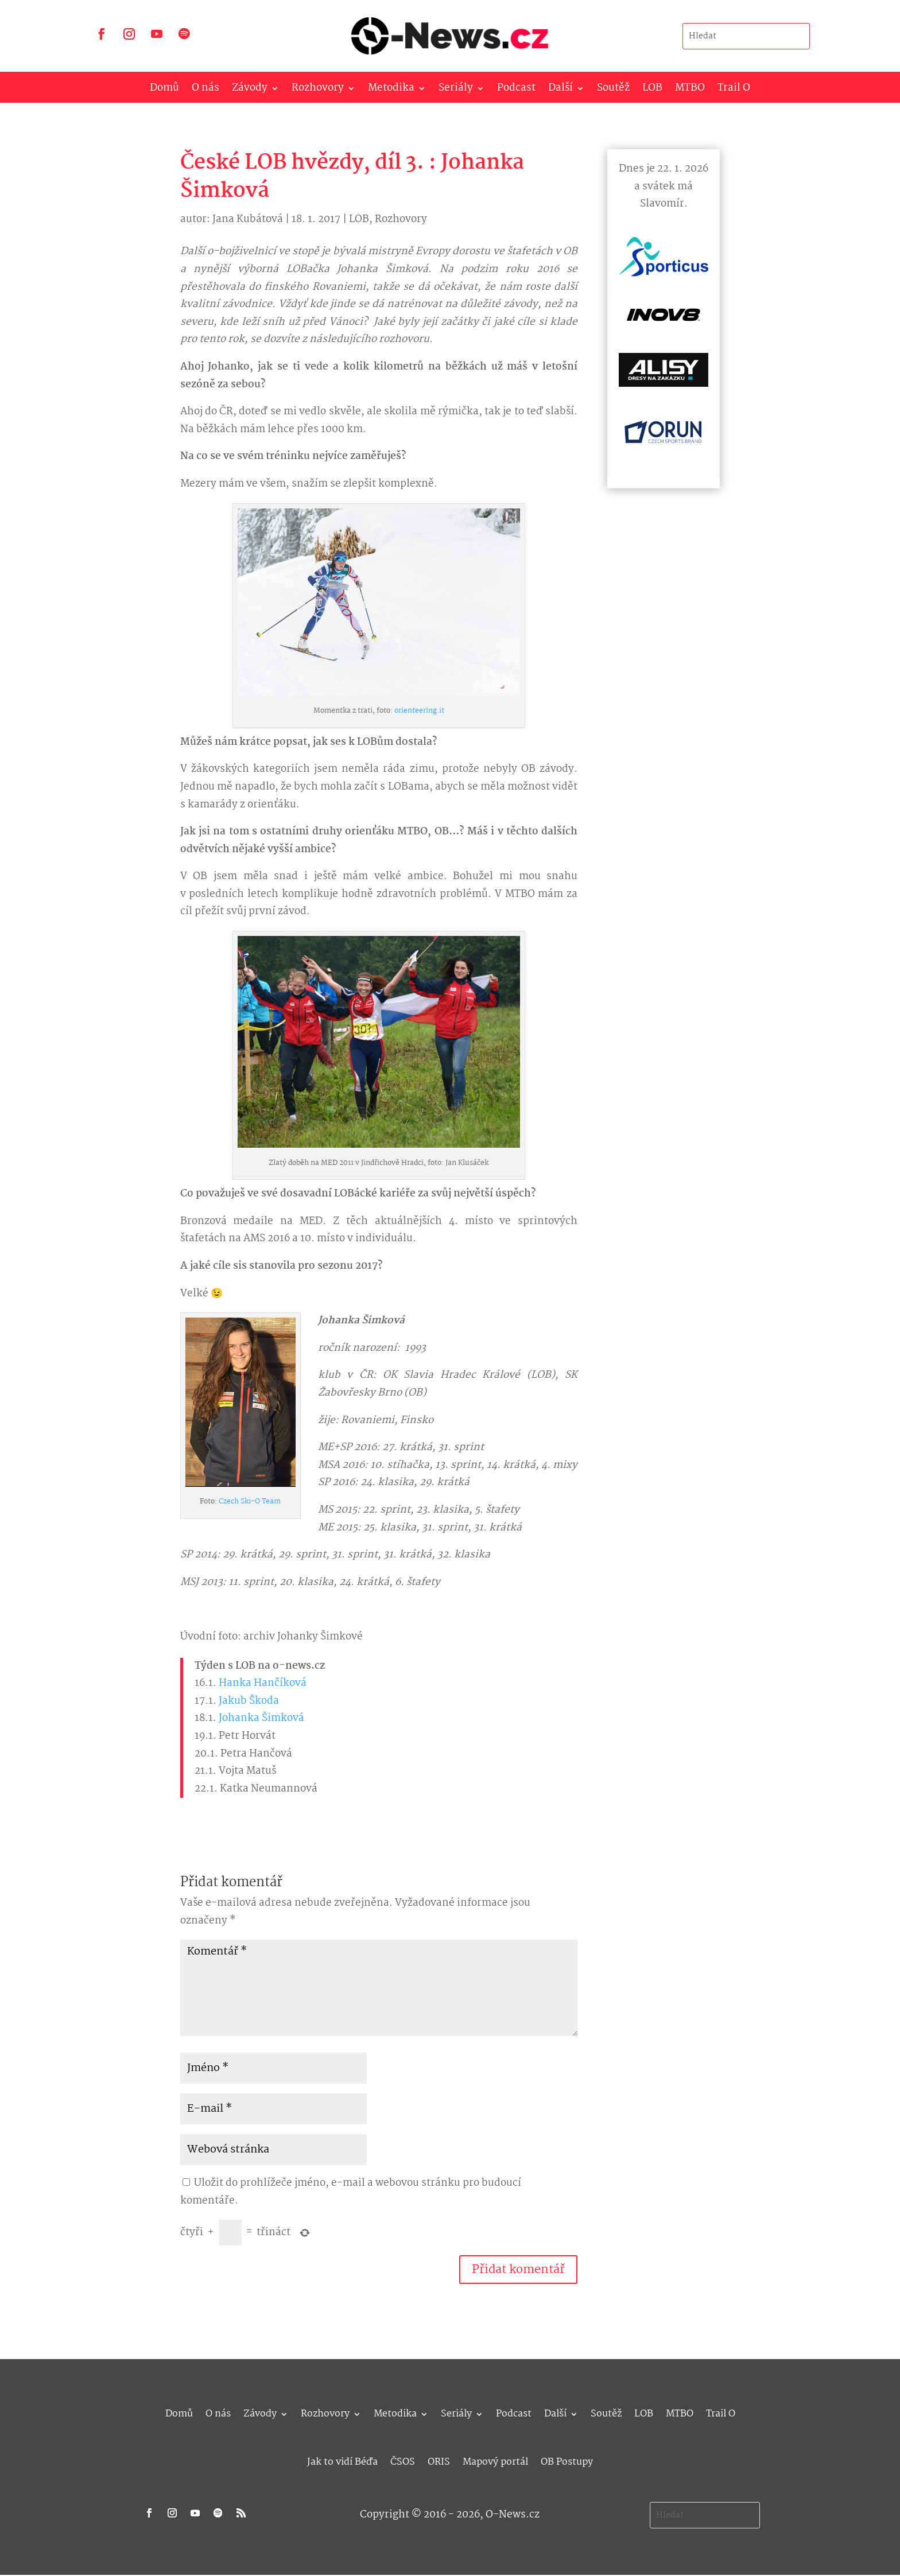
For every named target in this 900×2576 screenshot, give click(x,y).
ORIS (439, 2460)
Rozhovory (318, 90)
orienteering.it (419, 711)
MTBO (690, 90)
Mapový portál (495, 2460)
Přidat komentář (518, 2269)
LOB (652, 90)
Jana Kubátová (247, 219)
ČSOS (402, 2460)
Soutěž (613, 90)
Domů (164, 90)
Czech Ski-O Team (250, 1501)
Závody (249, 90)
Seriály (456, 90)
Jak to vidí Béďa (342, 2460)
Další (560, 90)
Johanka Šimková (261, 1718)
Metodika (391, 90)
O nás (205, 90)
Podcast (516, 90)
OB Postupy (567, 2460)
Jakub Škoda (249, 1701)
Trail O (733, 90)
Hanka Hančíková (263, 1683)
